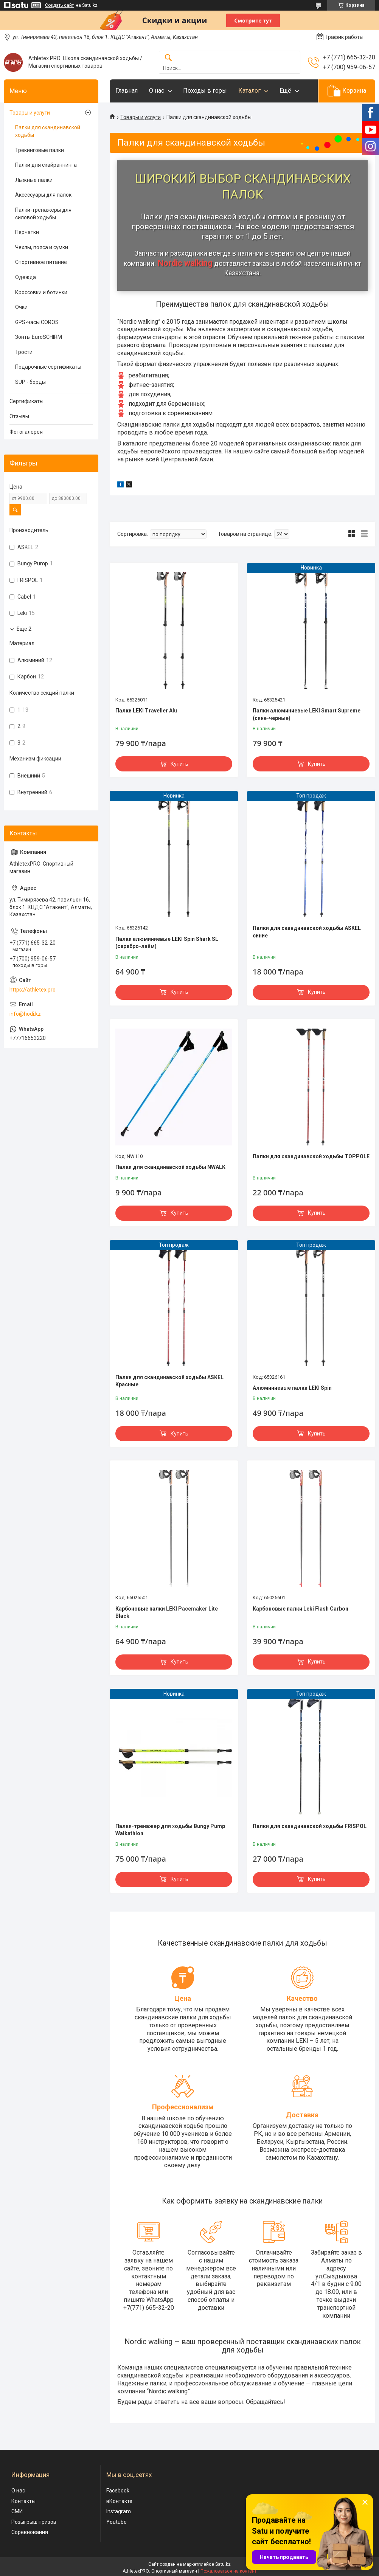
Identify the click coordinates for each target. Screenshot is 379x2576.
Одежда (25, 277)
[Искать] (168, 58)
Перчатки (27, 232)
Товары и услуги (140, 117)
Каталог (249, 90)
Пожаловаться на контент (228, 2571)
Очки (21, 307)
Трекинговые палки (39, 150)
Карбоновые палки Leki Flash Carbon (300, 1609)
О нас (156, 90)
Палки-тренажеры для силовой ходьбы (43, 213)
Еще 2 (24, 629)
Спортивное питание (41, 262)
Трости (24, 352)
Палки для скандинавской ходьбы (47, 131)
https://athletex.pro (32, 990)
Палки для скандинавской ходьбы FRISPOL (310, 1826)
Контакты (23, 2501)
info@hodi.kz (25, 1014)
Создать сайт (59, 5)
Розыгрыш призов (33, 2522)
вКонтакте (119, 2501)
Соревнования (29, 2532)
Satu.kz (223, 2564)
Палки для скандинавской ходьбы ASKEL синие (307, 932)
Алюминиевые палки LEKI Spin (292, 1388)
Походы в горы (205, 90)
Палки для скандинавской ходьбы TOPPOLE (311, 1156)
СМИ (17, 2511)
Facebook (117, 2491)
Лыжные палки (34, 180)
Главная (126, 90)
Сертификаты (26, 401)
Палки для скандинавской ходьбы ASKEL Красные (169, 1381)
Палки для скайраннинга (46, 165)
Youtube (116, 2522)
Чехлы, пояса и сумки (41, 247)
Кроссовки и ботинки (41, 292)
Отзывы (19, 416)
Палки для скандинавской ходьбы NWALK (170, 1167)
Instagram (118, 2511)
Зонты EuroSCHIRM (38, 337)
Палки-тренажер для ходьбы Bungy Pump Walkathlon (170, 1830)
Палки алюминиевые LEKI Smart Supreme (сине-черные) (306, 714)
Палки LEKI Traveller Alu (146, 711)
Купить (179, 764)
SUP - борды (30, 382)
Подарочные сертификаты (48, 367)
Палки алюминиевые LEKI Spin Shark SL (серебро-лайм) (166, 943)
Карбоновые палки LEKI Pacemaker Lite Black (166, 1612)
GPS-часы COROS (37, 322)
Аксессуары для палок (43, 195)
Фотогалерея (26, 432)
